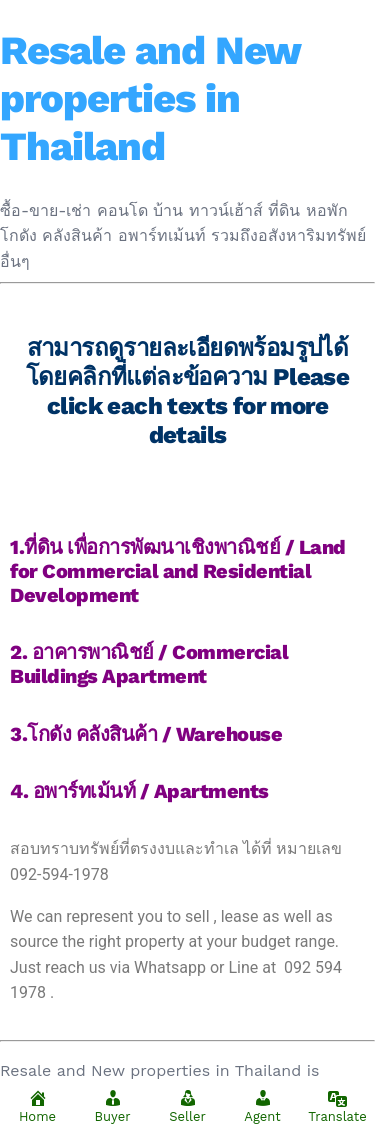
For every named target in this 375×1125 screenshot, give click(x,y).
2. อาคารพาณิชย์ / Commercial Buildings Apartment (149, 664)
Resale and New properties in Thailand (150, 98)
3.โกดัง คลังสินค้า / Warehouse (146, 734)
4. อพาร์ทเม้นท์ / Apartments (139, 791)
